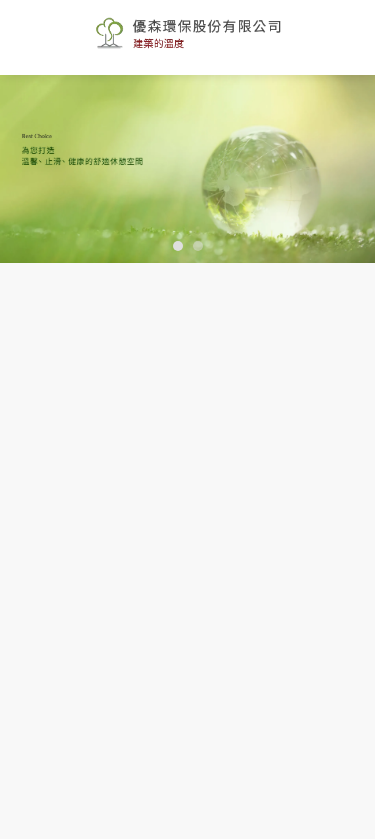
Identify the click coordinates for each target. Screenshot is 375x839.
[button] (178, 246)
